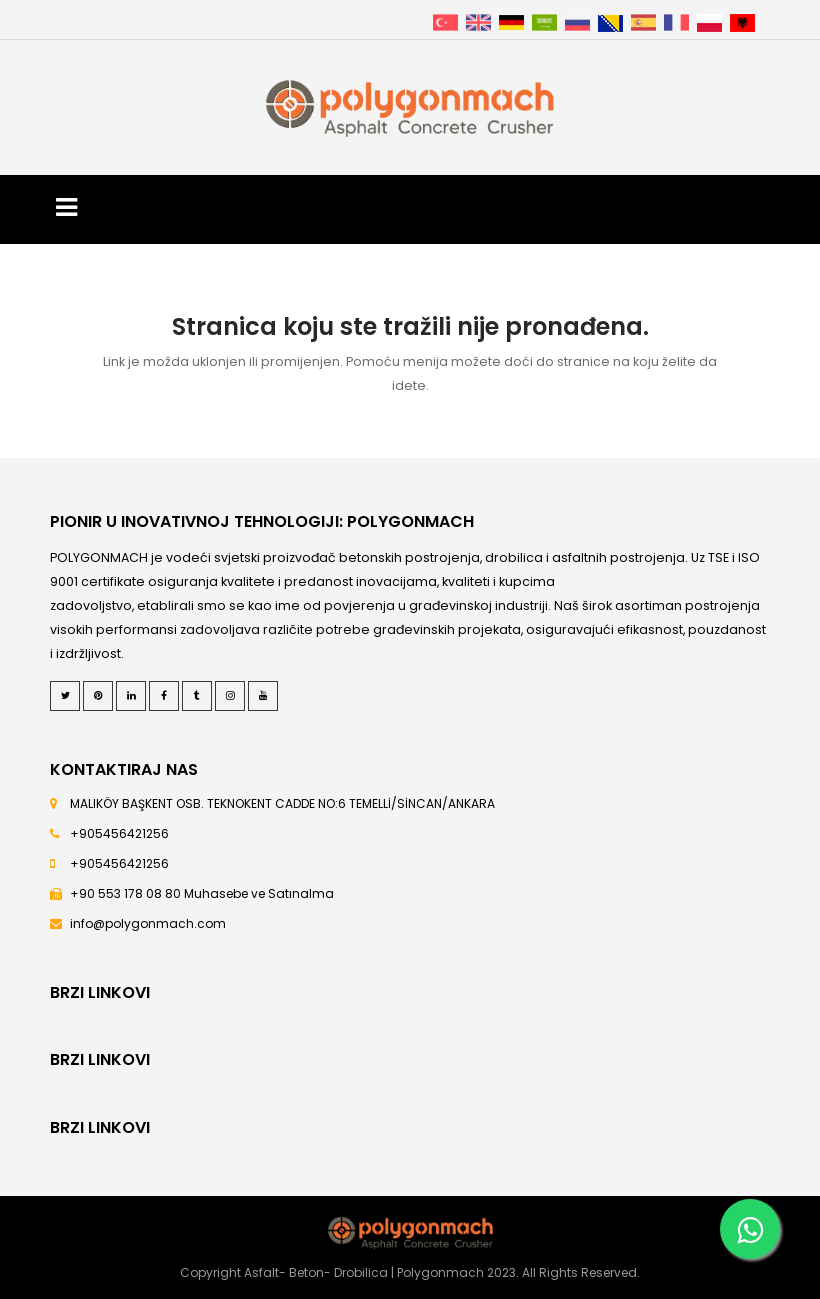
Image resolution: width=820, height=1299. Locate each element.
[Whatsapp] (750, 1229)
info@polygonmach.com (148, 923)
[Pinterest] (98, 696)
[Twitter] (65, 696)
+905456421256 (119, 833)
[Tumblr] (197, 696)
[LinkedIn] (131, 696)
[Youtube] (263, 696)
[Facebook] (164, 696)
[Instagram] (230, 696)
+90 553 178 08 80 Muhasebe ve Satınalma (202, 893)
